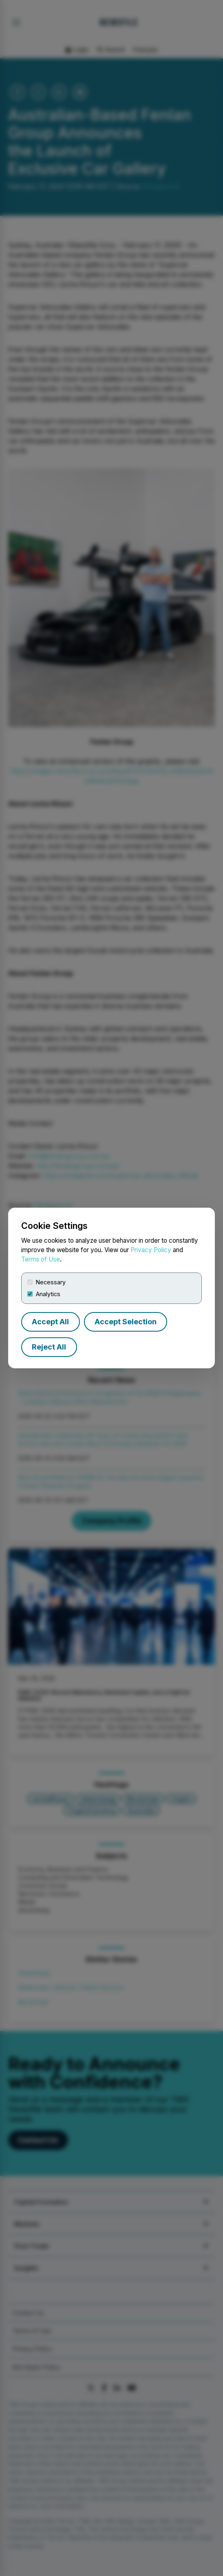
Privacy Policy (150, 1250)
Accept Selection (126, 1321)
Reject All (49, 1347)
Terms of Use (40, 1259)
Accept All (50, 1321)
